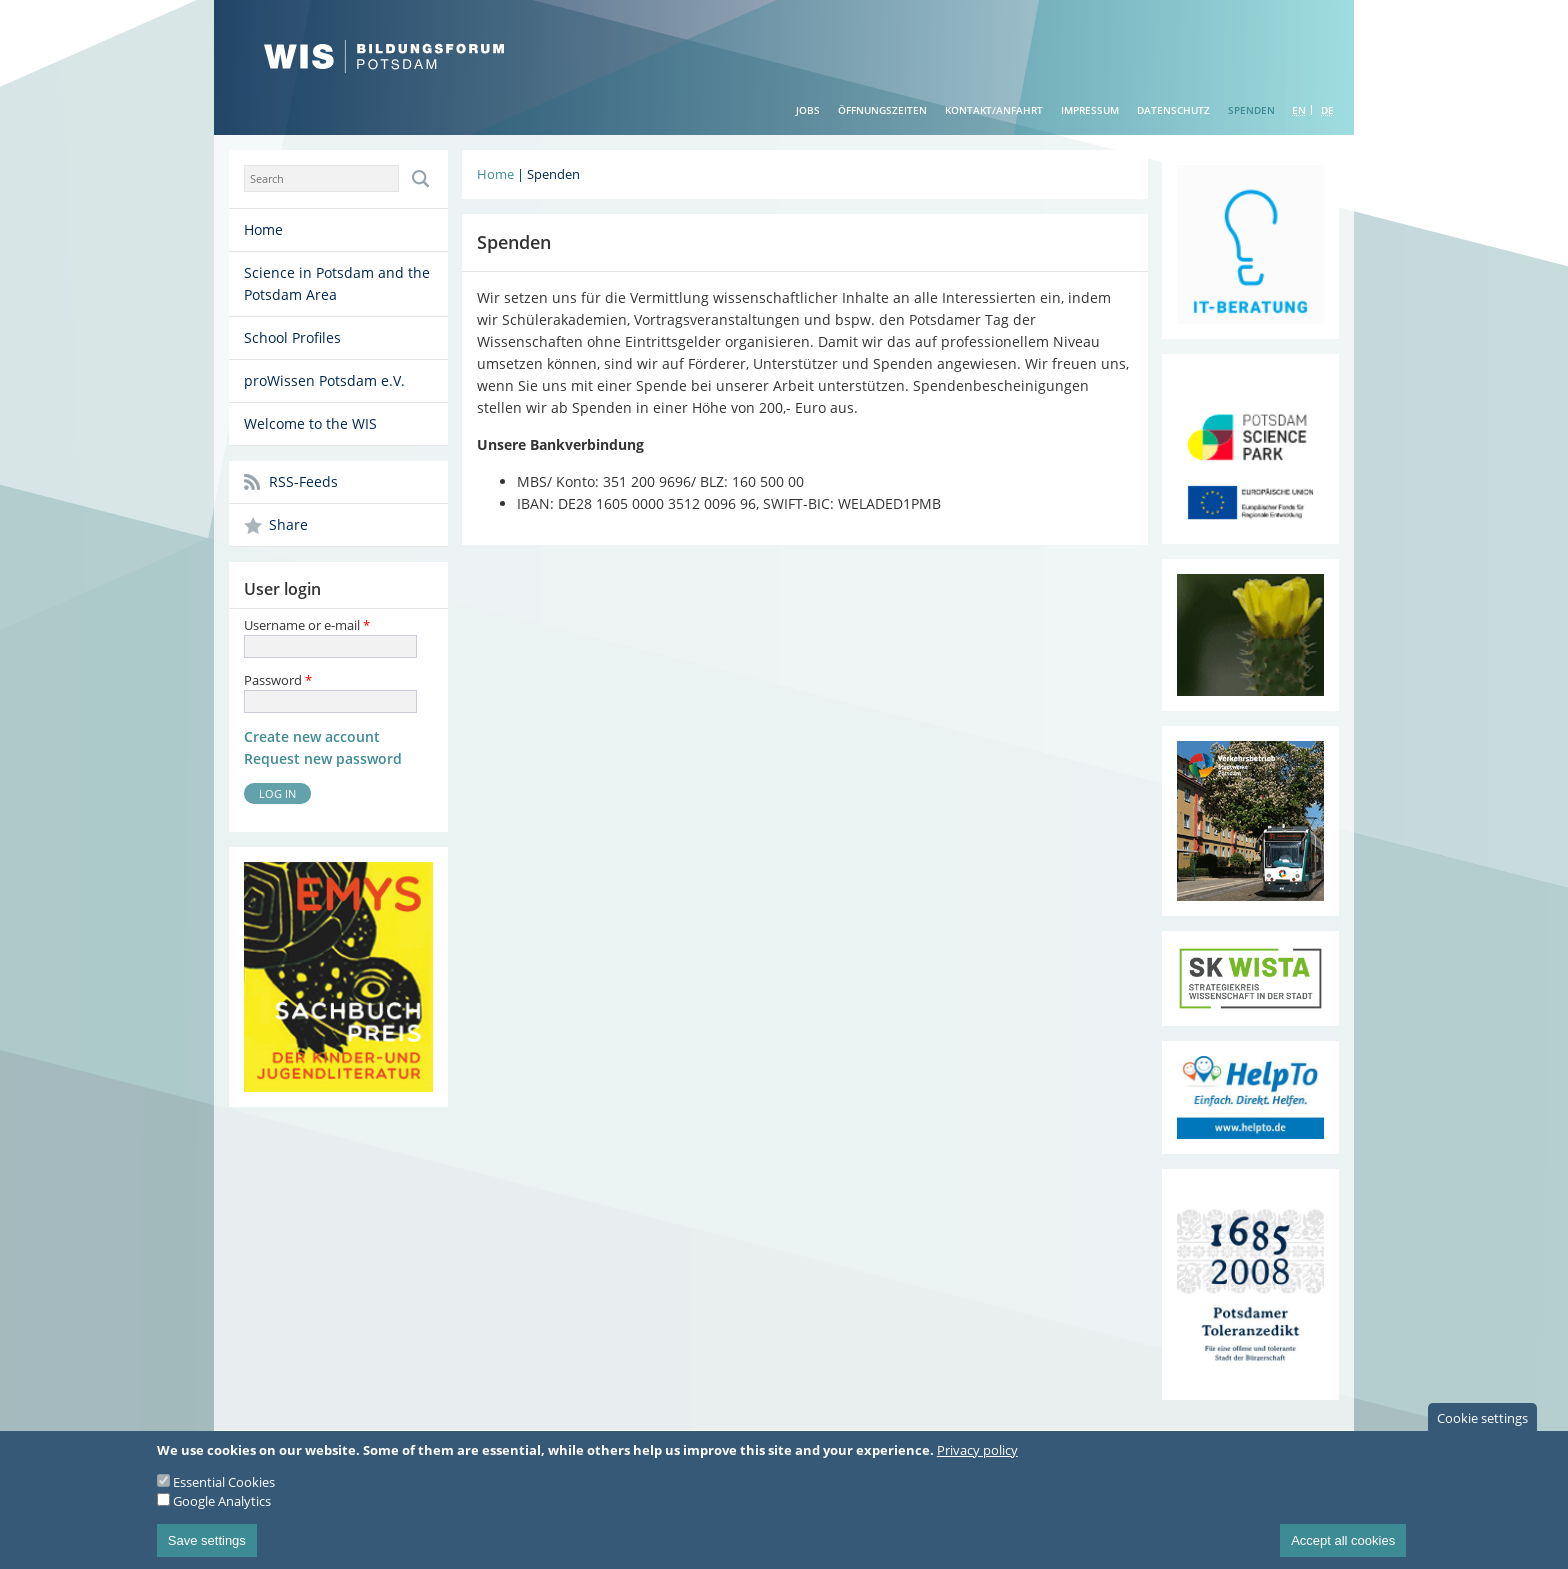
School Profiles (292, 337)
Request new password (323, 758)
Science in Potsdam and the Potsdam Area (337, 283)
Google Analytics (222, 1511)
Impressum (1090, 110)
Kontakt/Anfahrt (994, 110)
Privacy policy (977, 1460)
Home (263, 229)
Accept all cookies (1343, 1550)
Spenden (1251, 110)
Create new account (312, 736)
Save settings (207, 1550)
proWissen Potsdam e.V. (324, 380)
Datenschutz (1173, 110)
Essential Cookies (224, 1492)
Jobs (808, 110)
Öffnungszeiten (882, 110)
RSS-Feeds (303, 481)
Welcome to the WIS (310, 423)
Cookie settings (1482, 1428)
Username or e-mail (307, 625)
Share (288, 524)
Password (278, 680)
